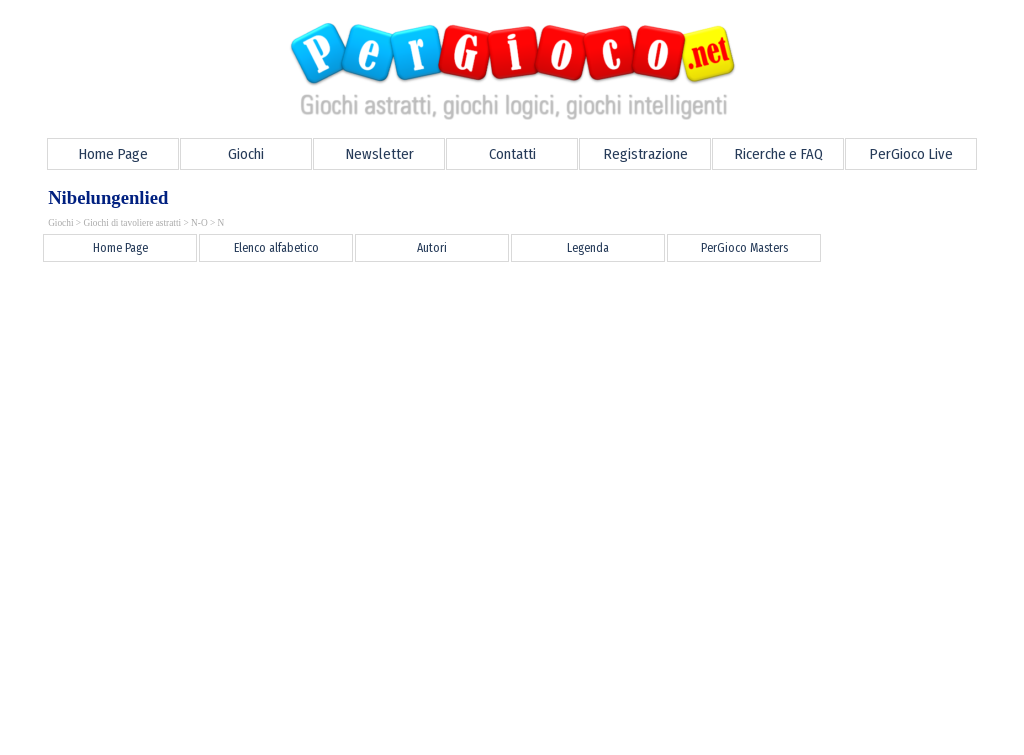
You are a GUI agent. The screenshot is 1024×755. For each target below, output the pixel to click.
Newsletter (379, 154)
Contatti (512, 154)
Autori (432, 248)
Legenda (588, 248)
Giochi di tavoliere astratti (132, 223)
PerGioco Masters (744, 248)
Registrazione (645, 154)
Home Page (113, 154)
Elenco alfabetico (276, 248)
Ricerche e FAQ (778, 154)
